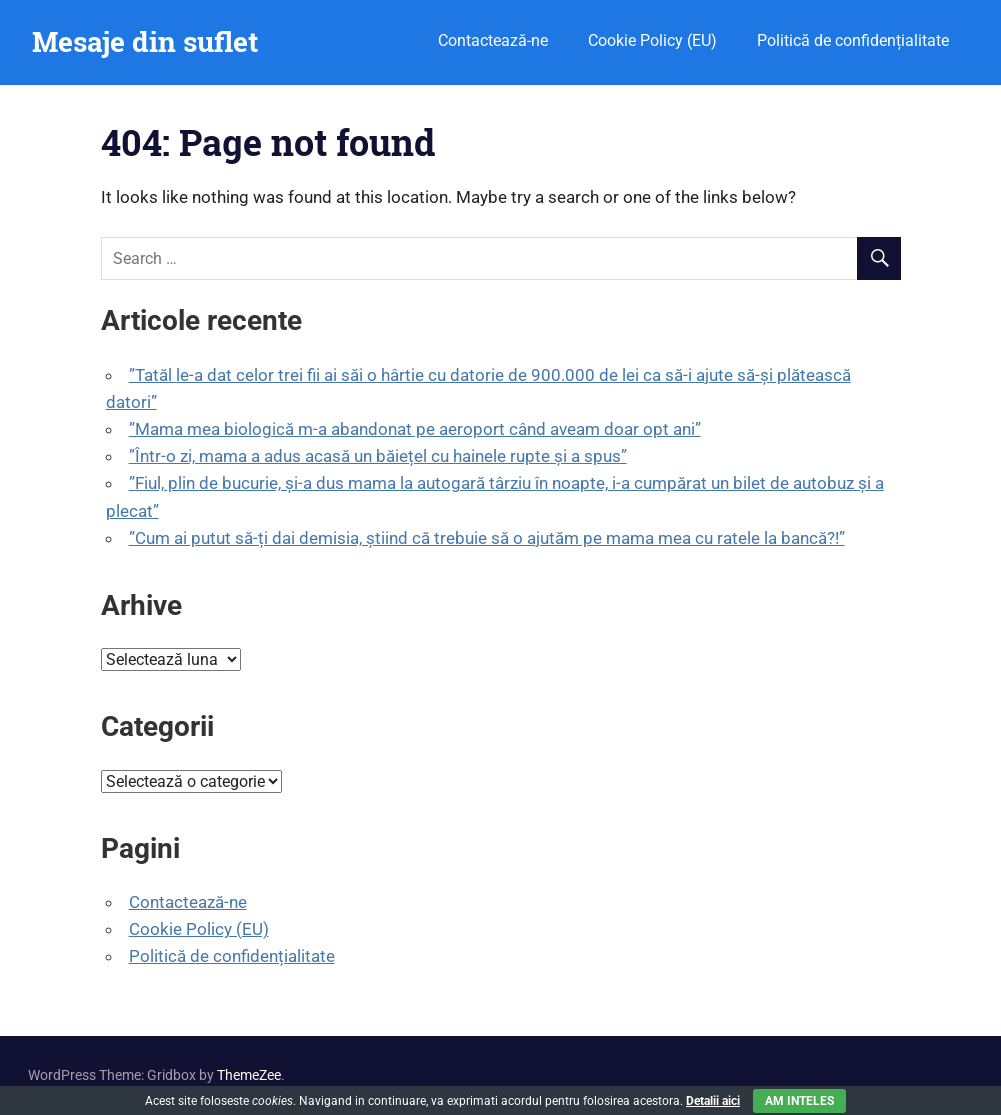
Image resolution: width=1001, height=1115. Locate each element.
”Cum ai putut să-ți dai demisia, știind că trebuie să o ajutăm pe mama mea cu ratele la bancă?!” (487, 538)
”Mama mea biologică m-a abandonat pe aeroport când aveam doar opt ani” (415, 429)
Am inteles (799, 1101)
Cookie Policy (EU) (652, 40)
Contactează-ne (493, 40)
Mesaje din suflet (145, 41)
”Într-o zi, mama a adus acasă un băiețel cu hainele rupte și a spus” (378, 456)
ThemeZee (249, 1075)
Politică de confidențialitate (853, 40)
